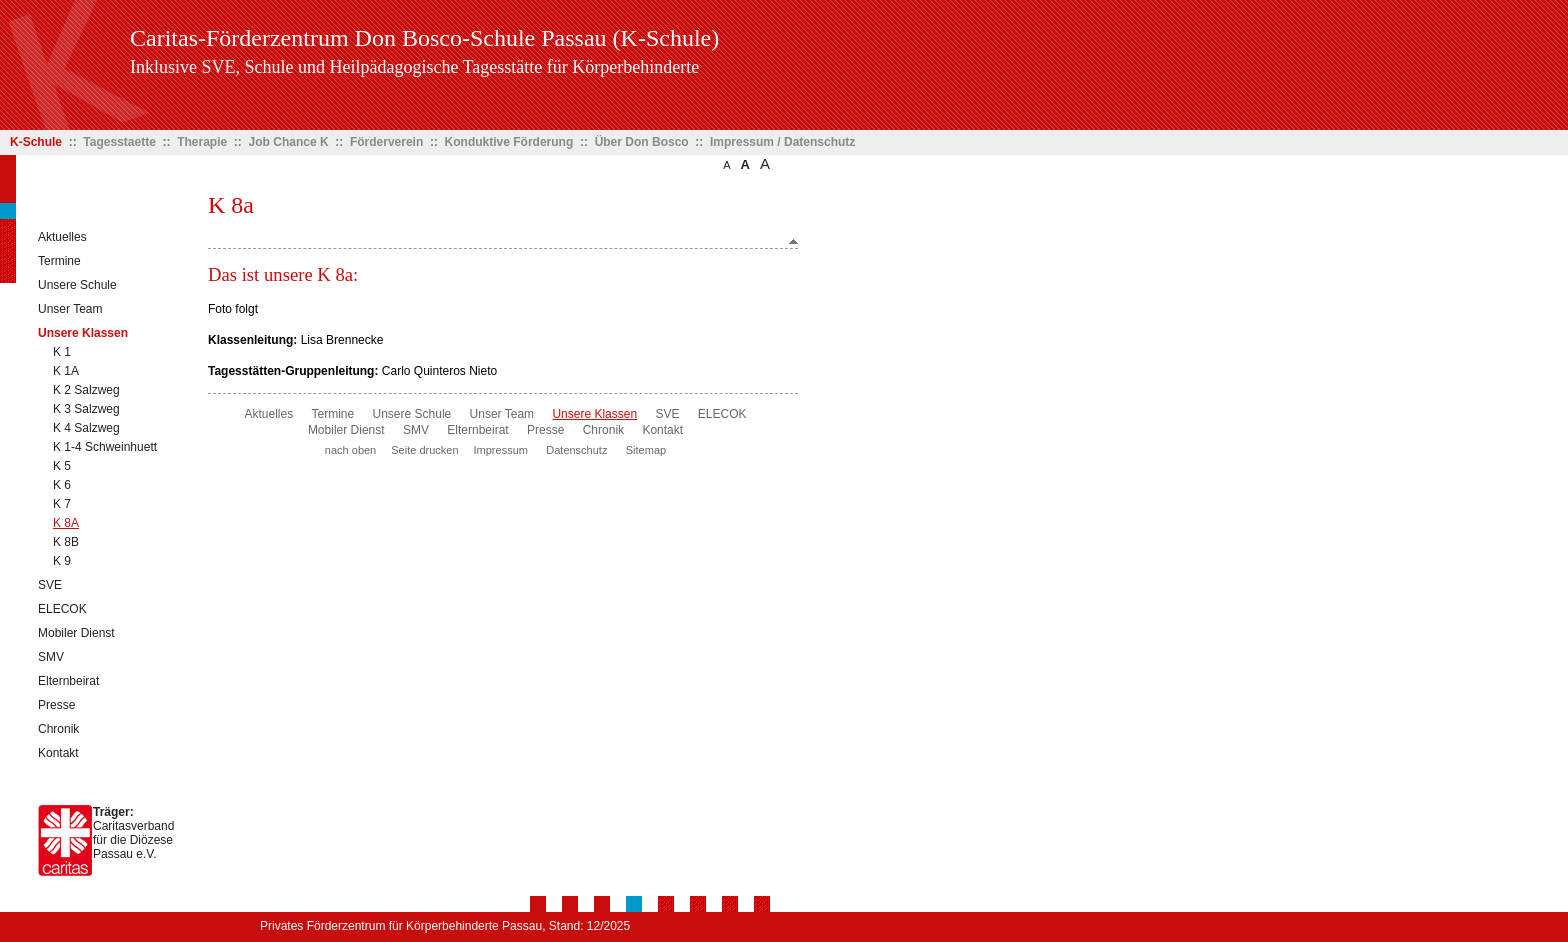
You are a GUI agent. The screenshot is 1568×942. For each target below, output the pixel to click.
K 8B (66, 542)
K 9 (62, 561)
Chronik (58, 729)
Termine (59, 261)
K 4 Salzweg (86, 428)
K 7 (62, 504)
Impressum (501, 450)
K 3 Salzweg (86, 409)
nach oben (350, 450)
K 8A (66, 523)
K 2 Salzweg (86, 390)
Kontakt (58, 753)
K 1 (62, 352)
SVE (50, 585)
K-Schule (36, 142)
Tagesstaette (119, 142)
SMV (51, 657)
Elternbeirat (68, 681)
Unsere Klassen (83, 333)
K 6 (62, 485)
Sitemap (646, 450)
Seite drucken (424, 450)
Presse (56, 705)
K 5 (62, 466)
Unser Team (70, 309)
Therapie (202, 142)
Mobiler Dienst (76, 633)
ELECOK (62, 609)
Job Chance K (289, 142)
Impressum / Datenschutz (782, 142)
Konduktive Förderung (509, 142)
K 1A (66, 371)
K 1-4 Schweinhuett (105, 447)
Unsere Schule (77, 285)
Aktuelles (62, 237)
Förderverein (386, 142)
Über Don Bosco (642, 142)
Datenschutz (576, 450)
